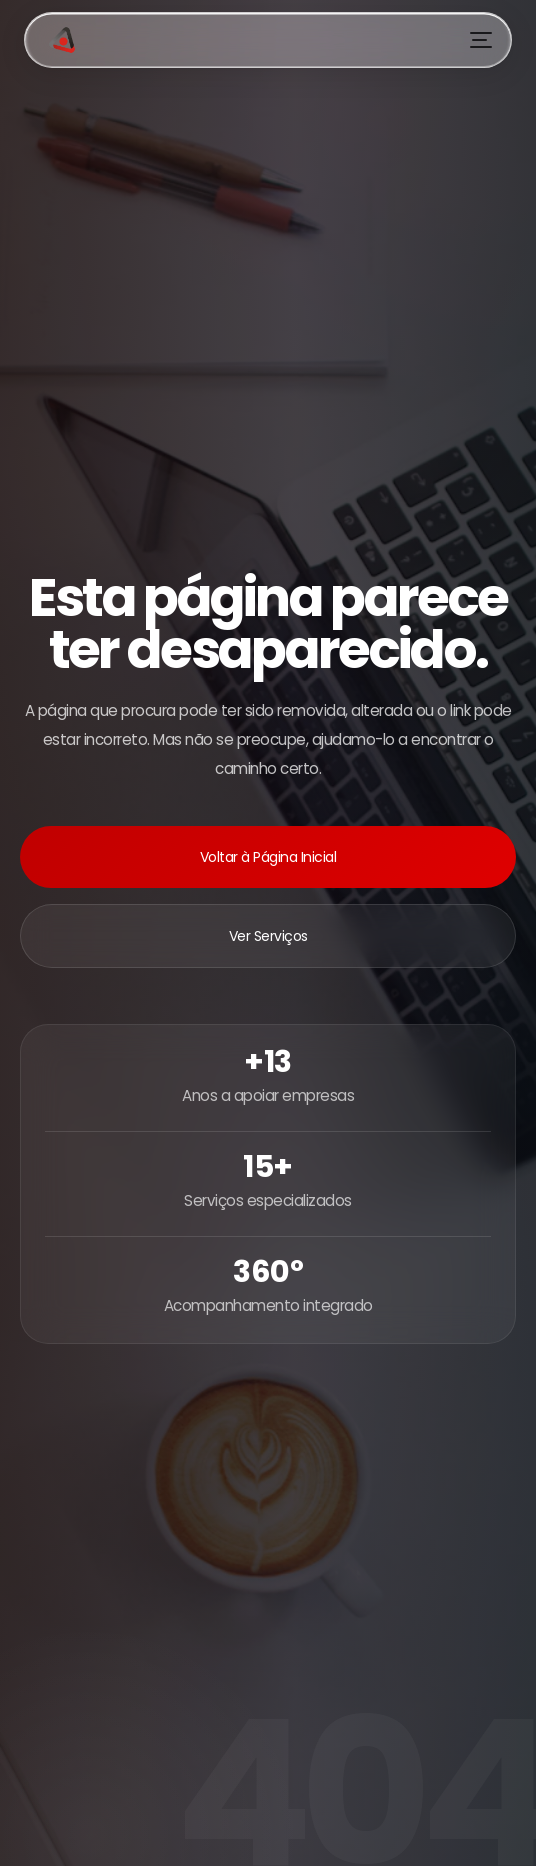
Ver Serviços (268, 936)
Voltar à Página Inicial (268, 857)
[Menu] (481, 40)
